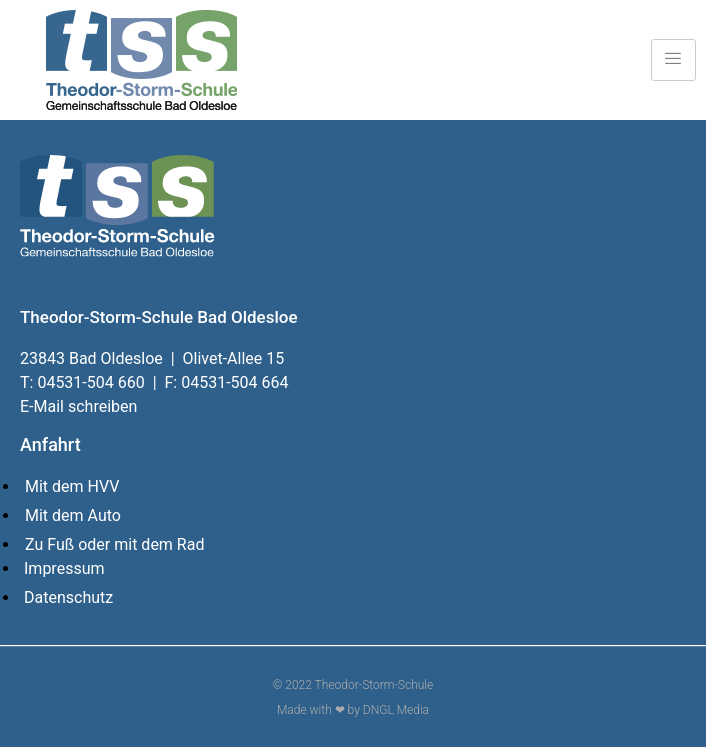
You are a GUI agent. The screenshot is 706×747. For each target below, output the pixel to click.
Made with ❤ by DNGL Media (353, 710)
